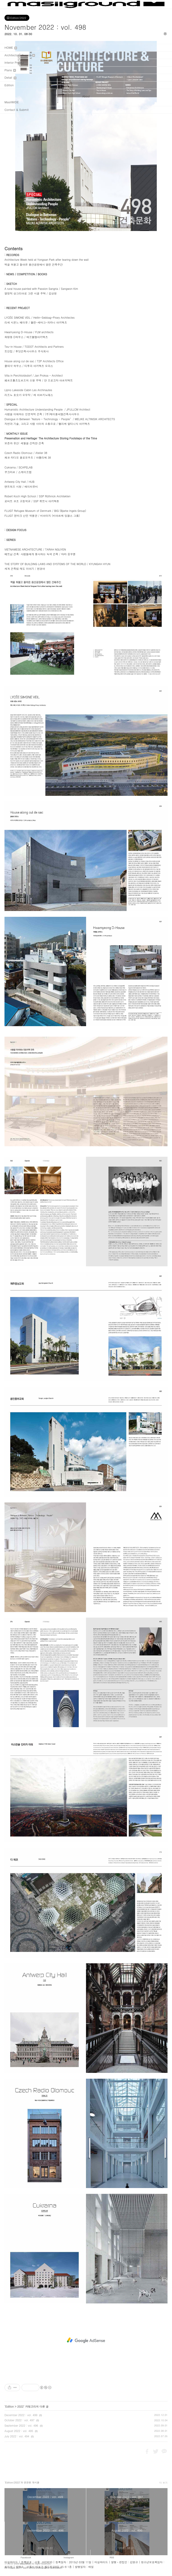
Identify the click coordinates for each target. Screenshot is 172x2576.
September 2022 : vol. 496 (21, 2425)
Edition (9, 2406)
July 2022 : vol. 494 (16, 2436)
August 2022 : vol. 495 (18, 2431)
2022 (20, 2406)
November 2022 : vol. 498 (45, 27)
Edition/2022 (17, 18)
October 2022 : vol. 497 (19, 2420)
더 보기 (163, 2482)
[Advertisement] (86, 2340)
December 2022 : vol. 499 (20, 2415)
